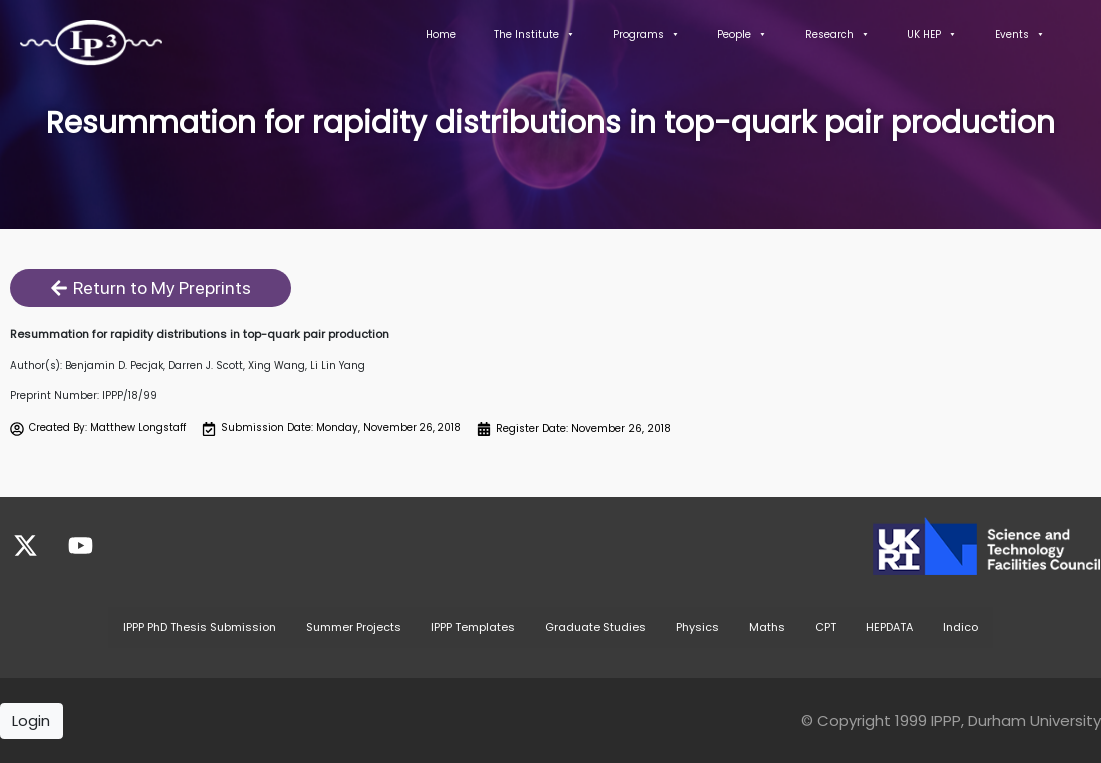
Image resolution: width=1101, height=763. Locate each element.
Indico (960, 626)
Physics (697, 626)
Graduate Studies (595, 626)
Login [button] (31, 719)
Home (441, 34)
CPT (825, 626)
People (742, 34)
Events (1020, 34)
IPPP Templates (473, 626)
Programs (646, 34)
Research (837, 34)
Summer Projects (353, 626)
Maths (767, 626)
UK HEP (932, 34)
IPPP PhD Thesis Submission (199, 626)
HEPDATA (889, 626)
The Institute (534, 34)
